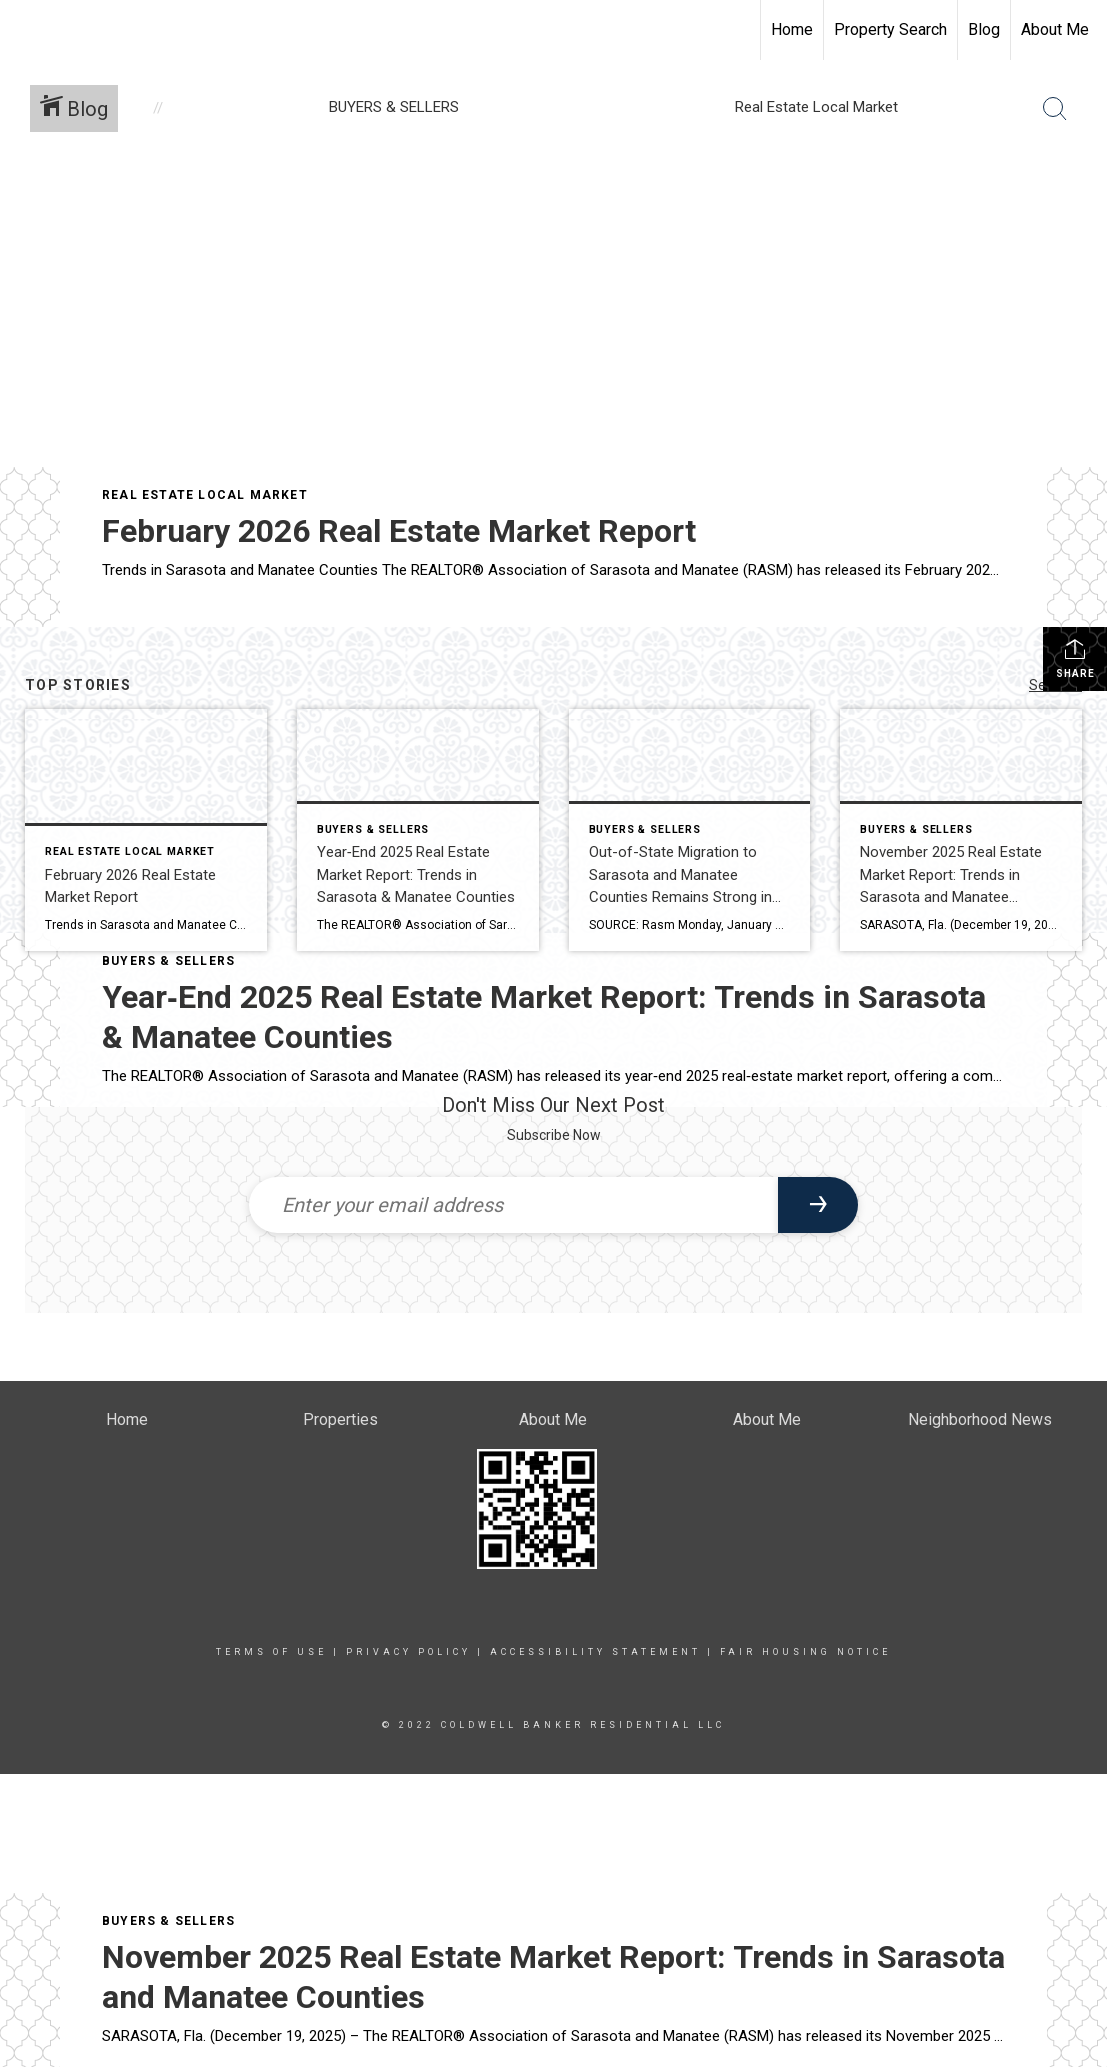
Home (792, 29)
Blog (984, 29)
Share (1075, 658)
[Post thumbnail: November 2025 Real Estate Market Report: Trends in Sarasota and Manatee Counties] (961, 830)
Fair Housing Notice (805, 1652)
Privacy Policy (408, 1652)
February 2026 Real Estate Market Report (399, 531)
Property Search (890, 29)
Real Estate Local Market (205, 495)
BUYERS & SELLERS (168, 1921)
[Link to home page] (25, 30)
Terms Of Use (271, 1652)
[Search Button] (1055, 109)
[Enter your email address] (513, 1205)
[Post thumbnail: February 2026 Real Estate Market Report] (146, 830)
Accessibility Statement (595, 1652)
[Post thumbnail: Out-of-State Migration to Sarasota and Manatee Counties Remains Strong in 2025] (690, 830)
